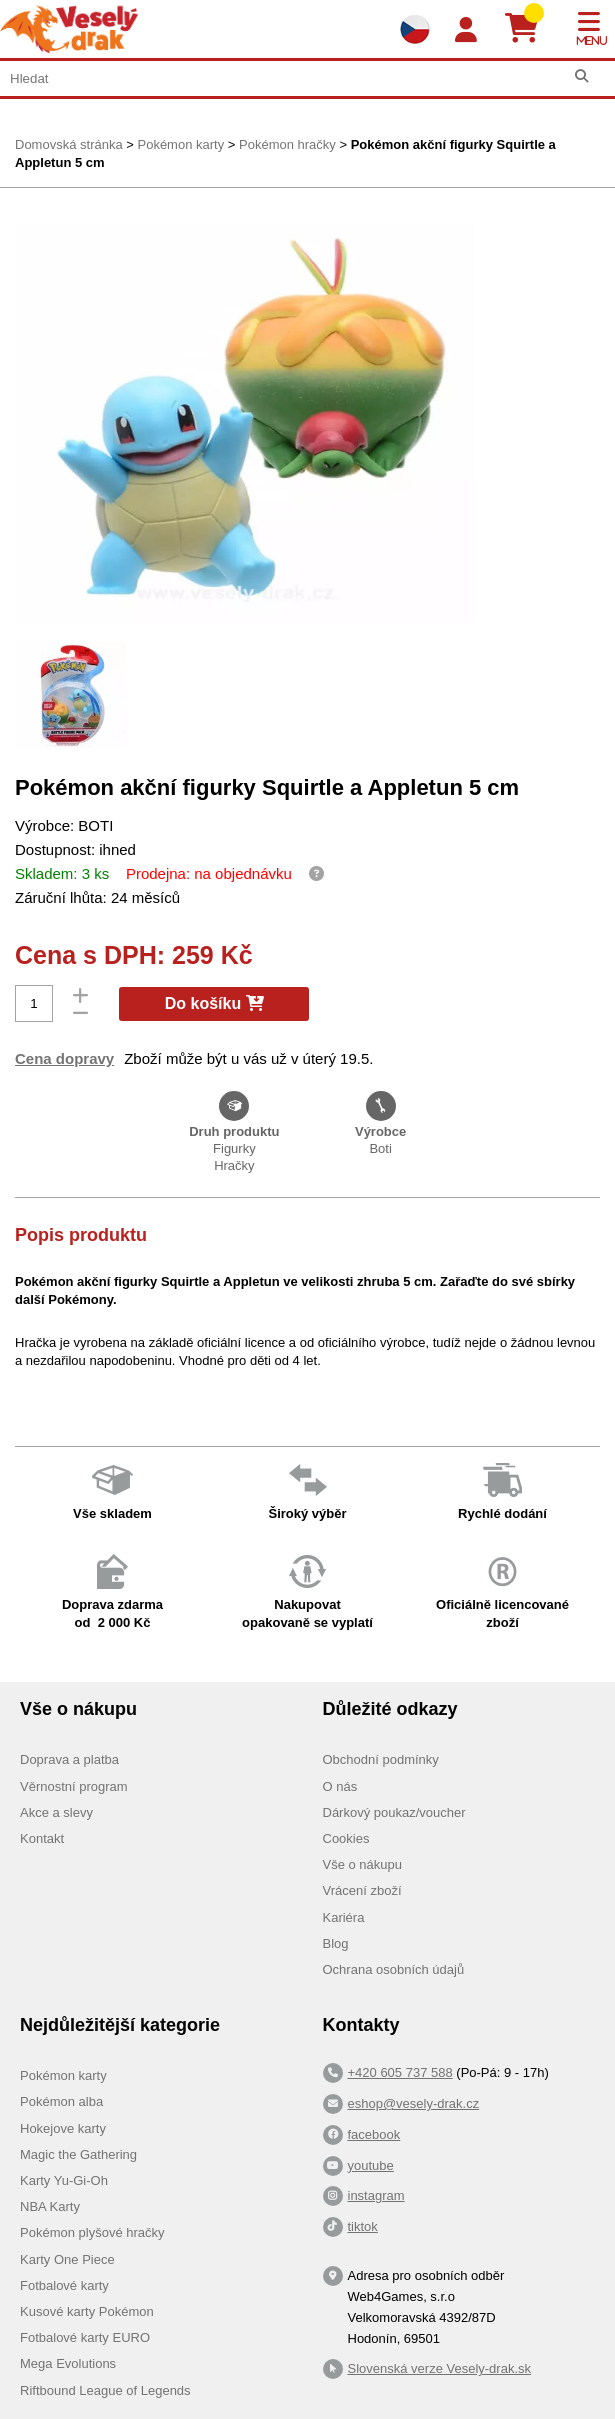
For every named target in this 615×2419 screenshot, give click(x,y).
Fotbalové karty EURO (85, 2337)
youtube (371, 2165)
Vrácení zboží (362, 1890)
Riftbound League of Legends (105, 2390)
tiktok (363, 2226)
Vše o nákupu (363, 1864)
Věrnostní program (74, 1786)
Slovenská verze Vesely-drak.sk (440, 2368)
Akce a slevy (56, 1812)
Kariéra (344, 1917)
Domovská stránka (69, 144)
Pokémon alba (61, 2101)
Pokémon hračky (287, 144)
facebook (374, 2134)
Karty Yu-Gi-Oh (64, 2180)
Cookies (346, 1838)
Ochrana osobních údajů (394, 1969)
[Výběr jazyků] (415, 29)
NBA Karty (50, 2206)
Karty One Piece (67, 2259)
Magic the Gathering (78, 2154)
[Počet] (34, 1003)
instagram (376, 2195)
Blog (336, 1943)
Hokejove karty (63, 2128)
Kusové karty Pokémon (87, 2311)
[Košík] (529, 29)
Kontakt (42, 1838)
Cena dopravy (64, 1058)
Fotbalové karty (64, 2285)
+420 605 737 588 (400, 2072)
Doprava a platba (69, 1759)
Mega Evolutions (68, 2363)
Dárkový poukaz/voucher (394, 1812)
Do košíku (214, 1003)
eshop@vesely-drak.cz (414, 2103)
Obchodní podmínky (381, 1759)
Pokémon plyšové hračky (92, 2232)
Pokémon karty (180, 144)
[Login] (466, 30)
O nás (340, 1786)
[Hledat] (581, 76)
